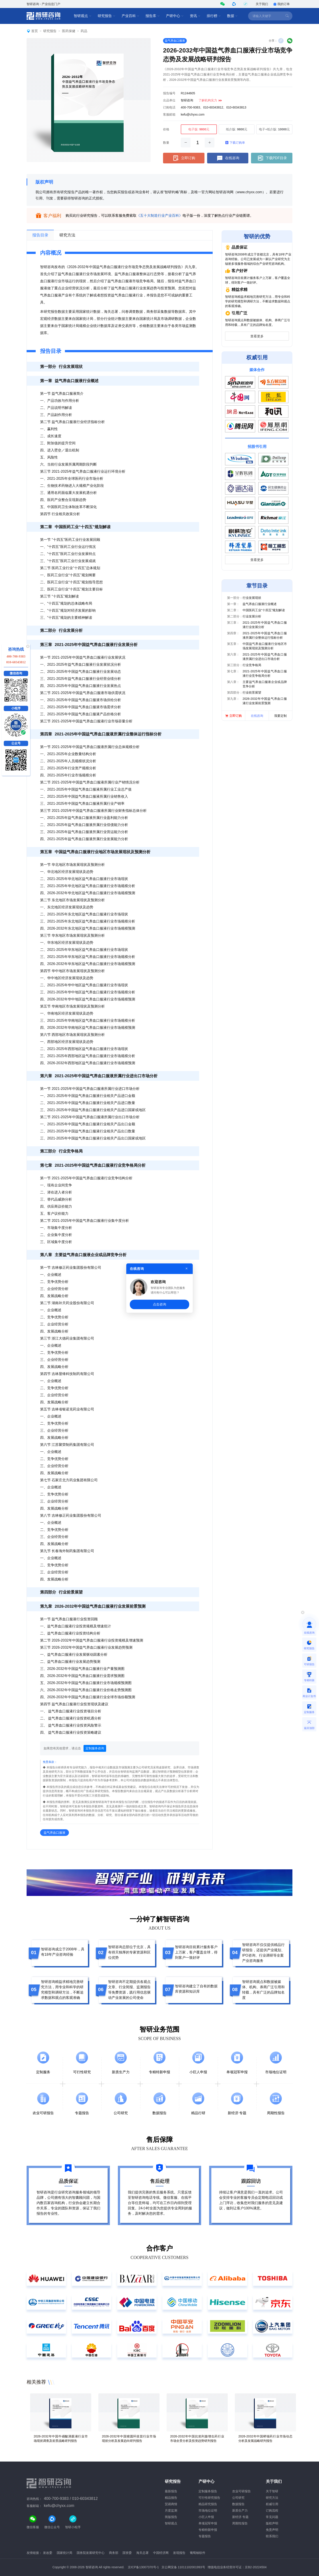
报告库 (153, 16)
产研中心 (175, 16)
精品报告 (171, 2497)
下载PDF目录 (272, 158)
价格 (166, 129)
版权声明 (44, 182)
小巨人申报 (206, 2517)
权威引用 (272, 2504)
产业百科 (130, 16)
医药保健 (68, 31)
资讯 (195, 16)
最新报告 (171, 2491)
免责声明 (272, 2530)
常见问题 (272, 2517)
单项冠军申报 (207, 2523)
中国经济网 (161, 2553)
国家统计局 (64, 2553)
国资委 (127, 2553)
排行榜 (214, 16)
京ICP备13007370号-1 (143, 2567)
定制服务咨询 (95, 1748)
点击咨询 (159, 1304)
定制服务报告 (207, 2491)
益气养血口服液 (175, 40)
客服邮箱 (169, 114)
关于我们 (262, 4)
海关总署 (142, 2553)
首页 (34, 31)
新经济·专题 (240, 2517)
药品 (84, 31)
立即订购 (183, 158)
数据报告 (238, 2504)
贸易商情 (171, 2504)
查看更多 (257, 336)
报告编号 (169, 93)
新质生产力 (240, 2510)
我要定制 (280, 715)
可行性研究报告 (209, 2497)
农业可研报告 (241, 2491)
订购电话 (169, 107)
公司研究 (238, 2497)
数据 (232, 16)
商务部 (113, 2553)
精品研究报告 (207, 2504)
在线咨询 (227, 158)
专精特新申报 (207, 2530)
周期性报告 (240, 2523)
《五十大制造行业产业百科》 (159, 215)
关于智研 (272, 2491)
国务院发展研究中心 (91, 2553)
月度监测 (171, 2510)
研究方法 (272, 2497)
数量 (166, 142)
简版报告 (171, 2517)
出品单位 (169, 100)
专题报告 (204, 2536)
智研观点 (82, 16)
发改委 (47, 2553)
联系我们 (272, 2536)
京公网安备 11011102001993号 (183, 2567)
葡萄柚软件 (197, 2553)
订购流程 (272, 2510)
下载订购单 (235, 142)
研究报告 (106, 16)
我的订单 (281, 4)
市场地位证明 (207, 2510)
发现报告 (179, 2553)
